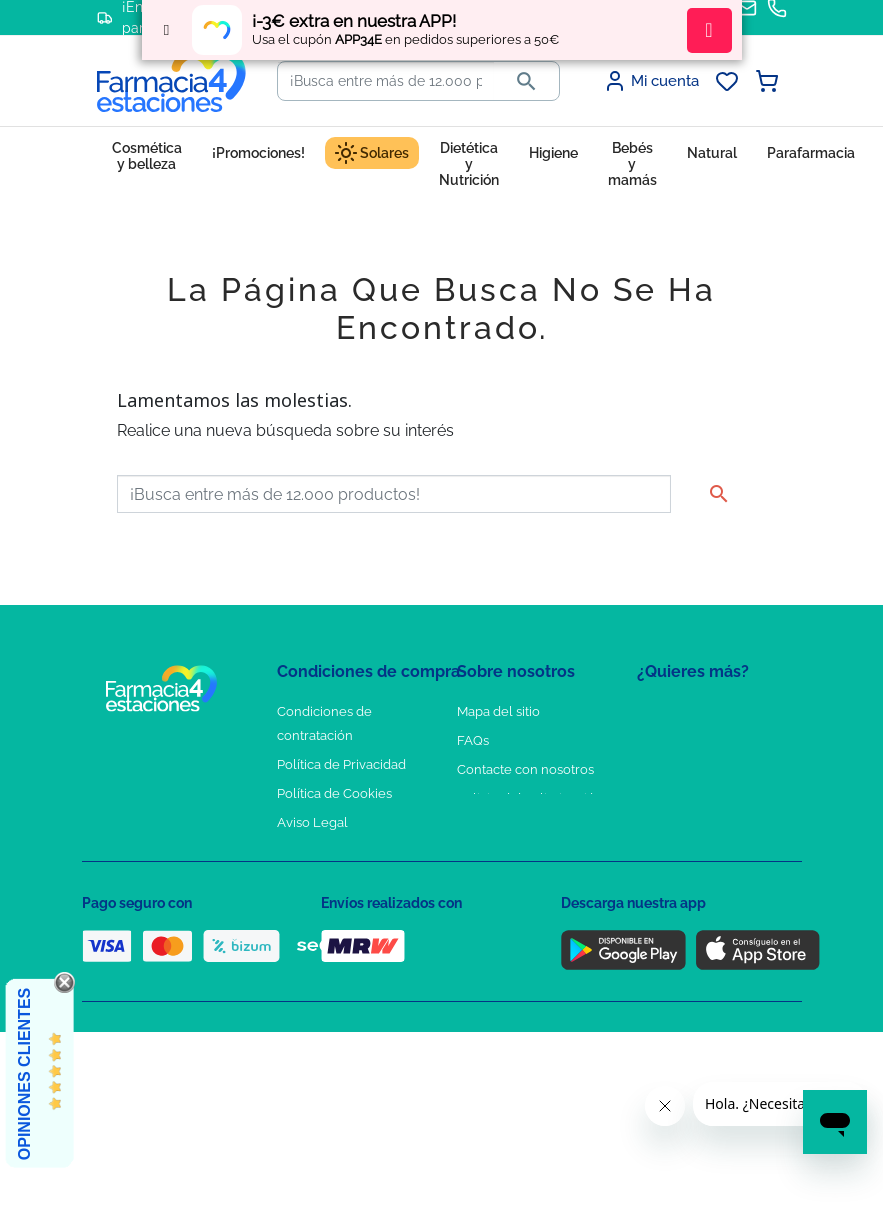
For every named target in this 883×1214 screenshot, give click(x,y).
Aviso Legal (312, 822)
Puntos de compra (332, 851)
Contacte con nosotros (525, 769)
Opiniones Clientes (24, 1074)
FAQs (473, 740)
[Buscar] (386, 81)
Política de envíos (330, 880)
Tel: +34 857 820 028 (517, 851)
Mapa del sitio (498, 711)
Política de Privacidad (341, 764)
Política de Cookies (334, 793)
